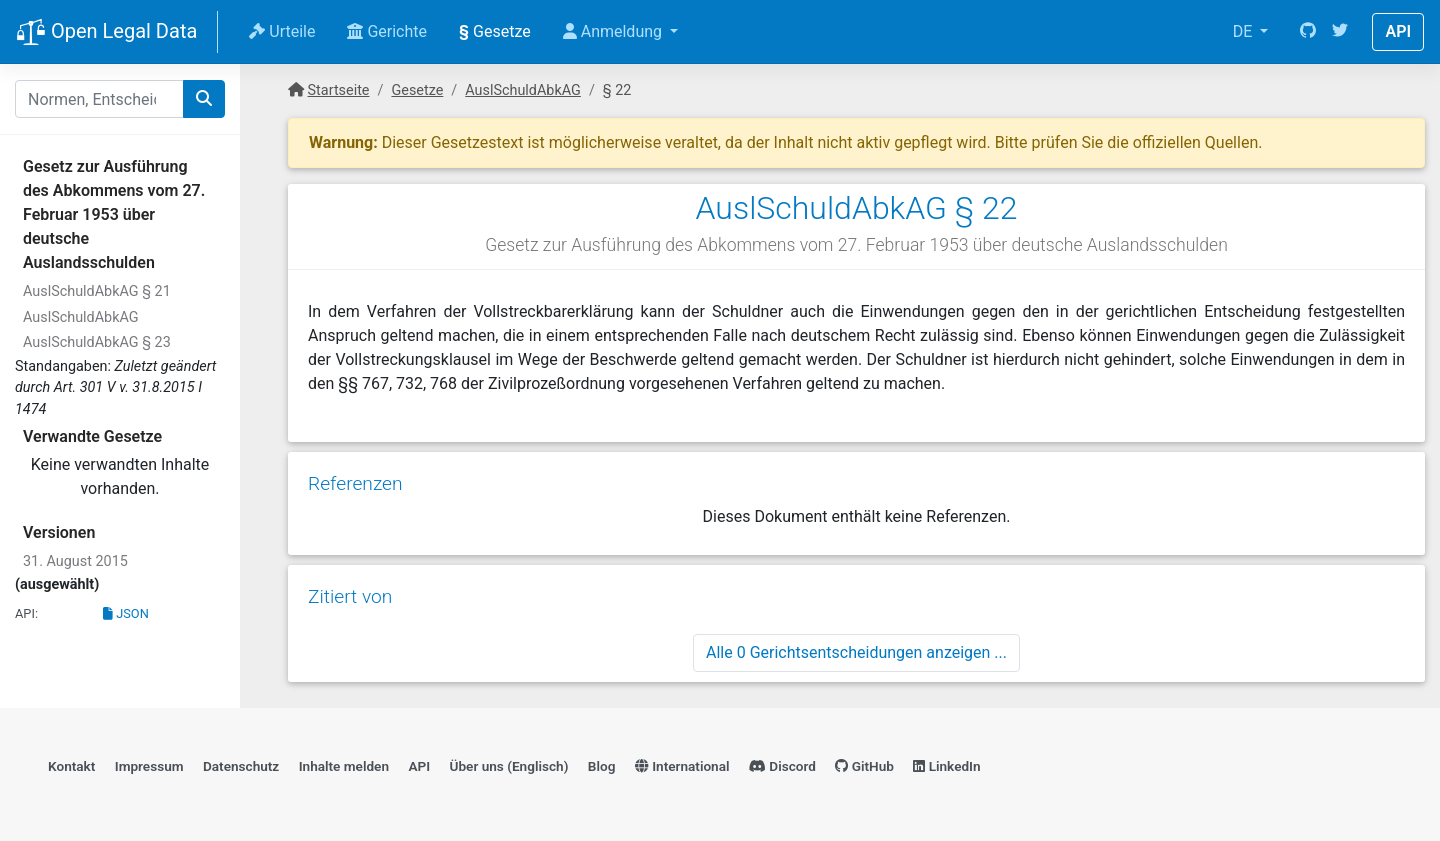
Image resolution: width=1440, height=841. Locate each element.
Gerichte (387, 31)
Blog (602, 766)
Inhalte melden (344, 766)
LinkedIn (946, 766)
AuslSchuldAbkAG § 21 (97, 291)
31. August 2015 (75, 561)
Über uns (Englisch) (509, 766)
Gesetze (495, 31)
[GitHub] (1308, 32)
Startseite (339, 90)
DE (1245, 31)
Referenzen (355, 483)
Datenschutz (241, 766)
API (1398, 31)
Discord (782, 766)
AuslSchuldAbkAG (81, 317)
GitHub (864, 766)
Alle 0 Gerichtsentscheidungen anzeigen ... (856, 652)
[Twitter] (1340, 32)
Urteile (282, 31)
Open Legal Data (106, 33)
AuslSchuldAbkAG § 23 (97, 342)
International (682, 766)
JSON (126, 613)
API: (26, 613)
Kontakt (71, 766)
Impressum (149, 766)
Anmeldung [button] (614, 31)
